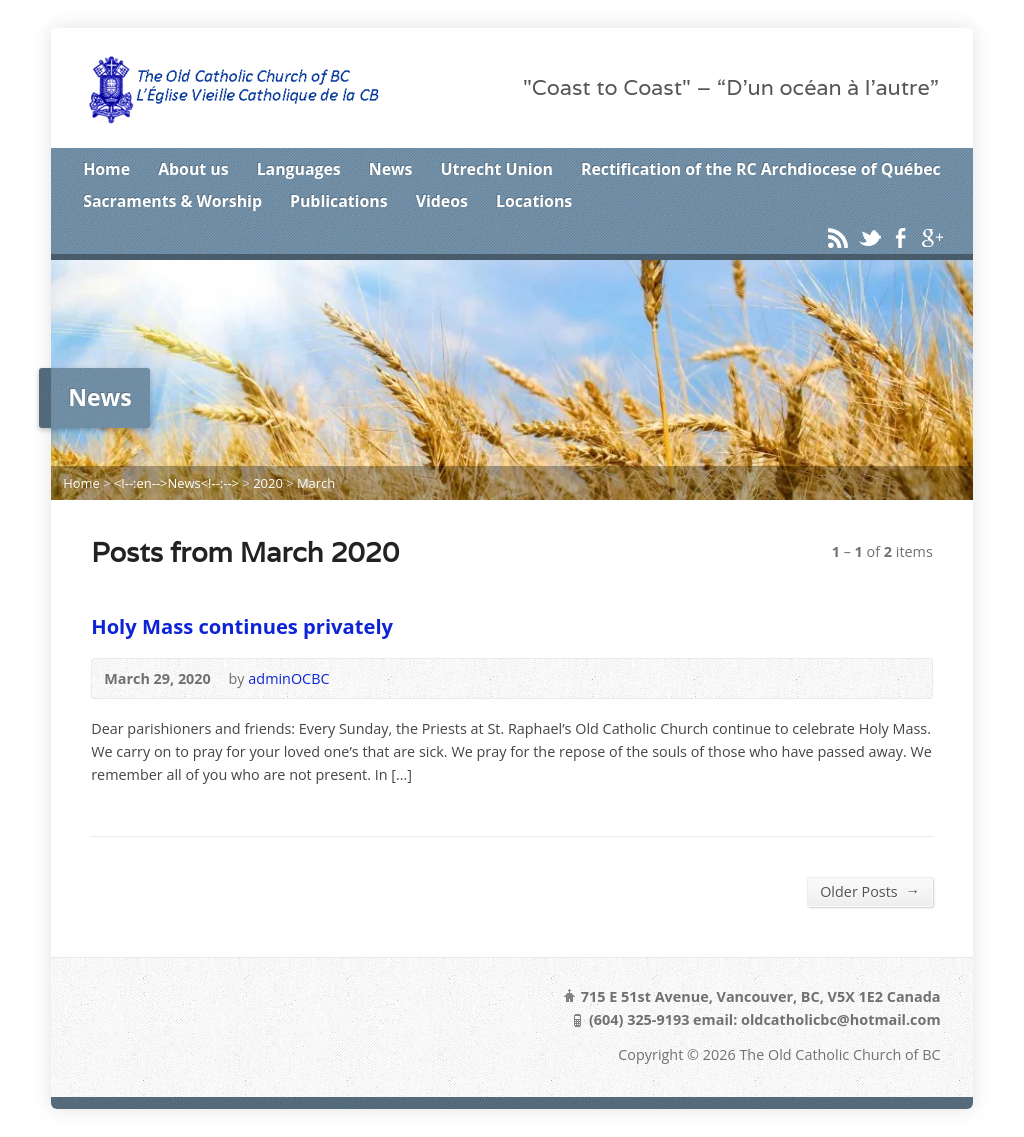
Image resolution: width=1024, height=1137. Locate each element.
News (391, 169)
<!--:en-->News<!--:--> (176, 483)
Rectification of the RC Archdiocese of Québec (761, 169)
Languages (299, 169)
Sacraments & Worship (172, 201)
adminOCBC (288, 678)
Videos (442, 201)
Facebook (900, 237)
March (316, 483)
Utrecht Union (497, 169)
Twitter (869, 237)
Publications (339, 201)
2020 (268, 483)
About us (193, 169)
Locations (534, 201)
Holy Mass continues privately (242, 626)
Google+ (931, 237)
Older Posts (870, 891)
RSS (837, 237)
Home (106, 169)
